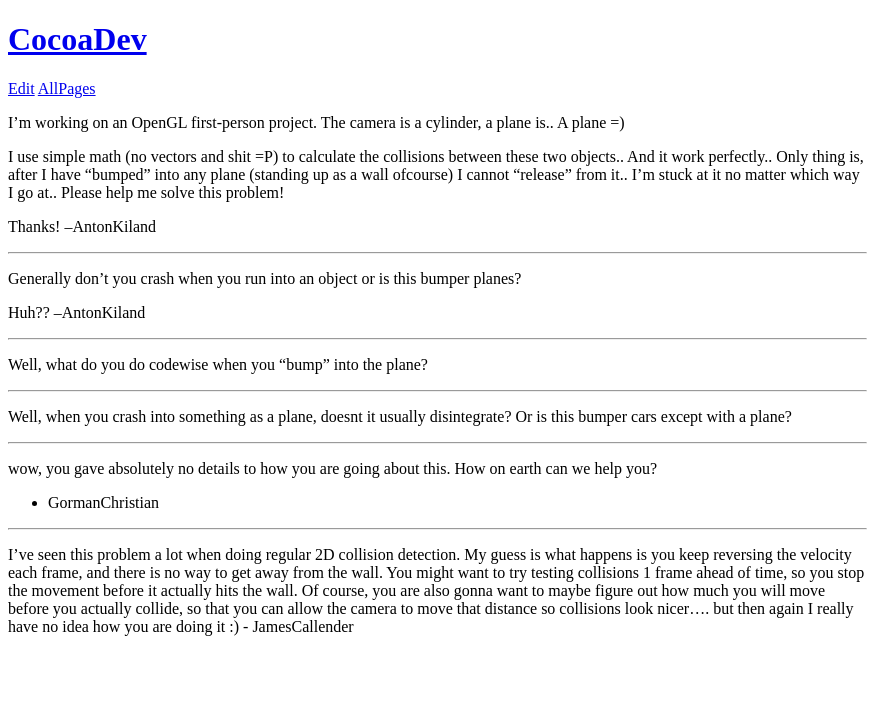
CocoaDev (77, 39)
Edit (21, 88)
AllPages (67, 88)
